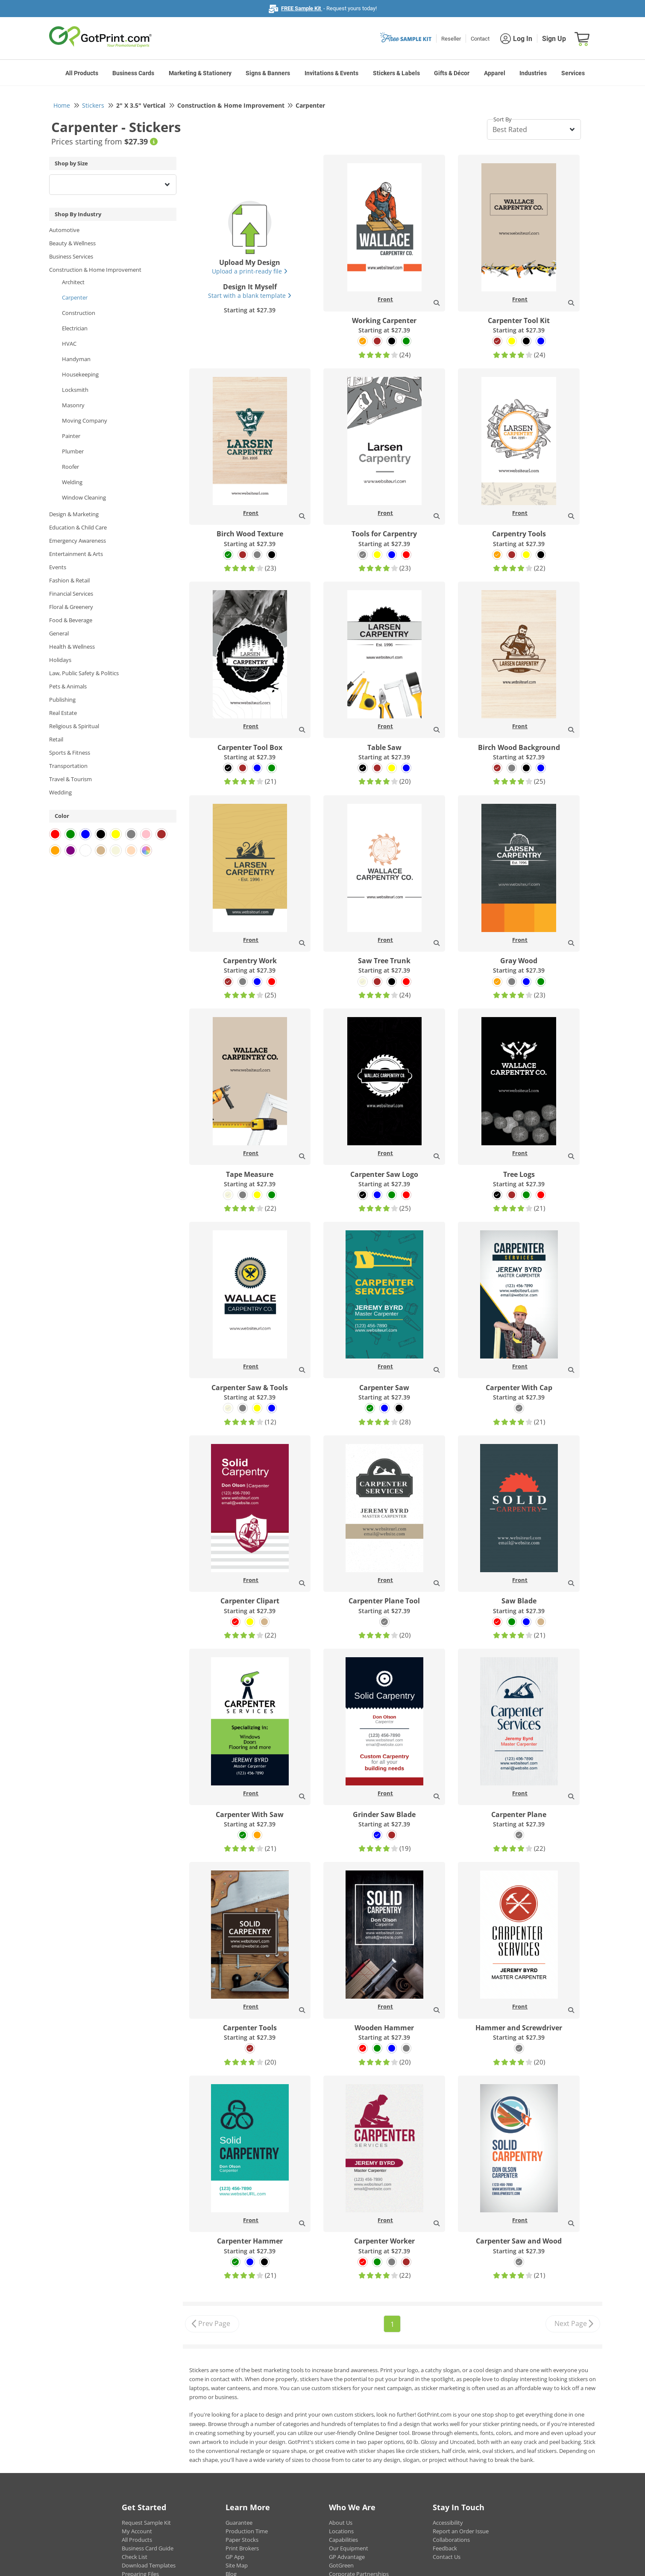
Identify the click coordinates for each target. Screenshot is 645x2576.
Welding (72, 482)
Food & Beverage (70, 620)
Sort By (502, 119)
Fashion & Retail (69, 580)
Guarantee (239, 2522)
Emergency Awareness (77, 540)
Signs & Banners (268, 73)
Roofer (70, 467)
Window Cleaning (84, 497)
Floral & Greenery (71, 607)
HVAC (69, 343)
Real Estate (63, 713)
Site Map (237, 2565)
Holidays (60, 660)
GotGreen (341, 2565)
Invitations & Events (331, 73)
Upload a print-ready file (249, 271)
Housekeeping (80, 374)
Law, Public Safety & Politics (84, 673)
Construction (78, 313)
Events (57, 567)
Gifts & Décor (451, 73)
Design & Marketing (74, 514)
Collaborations (451, 2540)
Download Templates (149, 2565)
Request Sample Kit (146, 2522)
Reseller (451, 38)
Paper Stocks (242, 2540)
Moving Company (84, 420)
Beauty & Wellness (72, 243)
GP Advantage (347, 2557)
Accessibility (448, 2522)
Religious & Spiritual (74, 726)
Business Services (71, 256)
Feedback (445, 2548)
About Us (340, 2522)
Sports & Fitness (69, 752)
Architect (73, 282)
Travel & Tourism (70, 779)
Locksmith (75, 390)
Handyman (76, 359)
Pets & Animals (68, 686)
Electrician (75, 328)
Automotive (64, 230)
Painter (71, 436)
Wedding (60, 792)
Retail (56, 739)
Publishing (62, 699)
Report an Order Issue (461, 2531)
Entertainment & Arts (76, 554)
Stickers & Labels (396, 73)
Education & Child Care (78, 527)
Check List (134, 2557)
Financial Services (71, 593)
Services (573, 73)
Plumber (73, 451)
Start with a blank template (249, 295)
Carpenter (75, 297)
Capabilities (343, 2540)
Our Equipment (348, 2548)
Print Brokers (242, 2548)
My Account (137, 2531)
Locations (341, 2531)
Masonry (73, 405)
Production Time (247, 2531)
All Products (81, 73)
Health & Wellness (72, 646)
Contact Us (446, 2557)
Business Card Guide (147, 2548)
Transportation (68, 766)
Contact (480, 38)
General (59, 633)
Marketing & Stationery (200, 73)
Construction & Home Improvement (95, 269)
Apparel (494, 73)
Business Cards (133, 73)
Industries (533, 73)
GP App (235, 2557)
